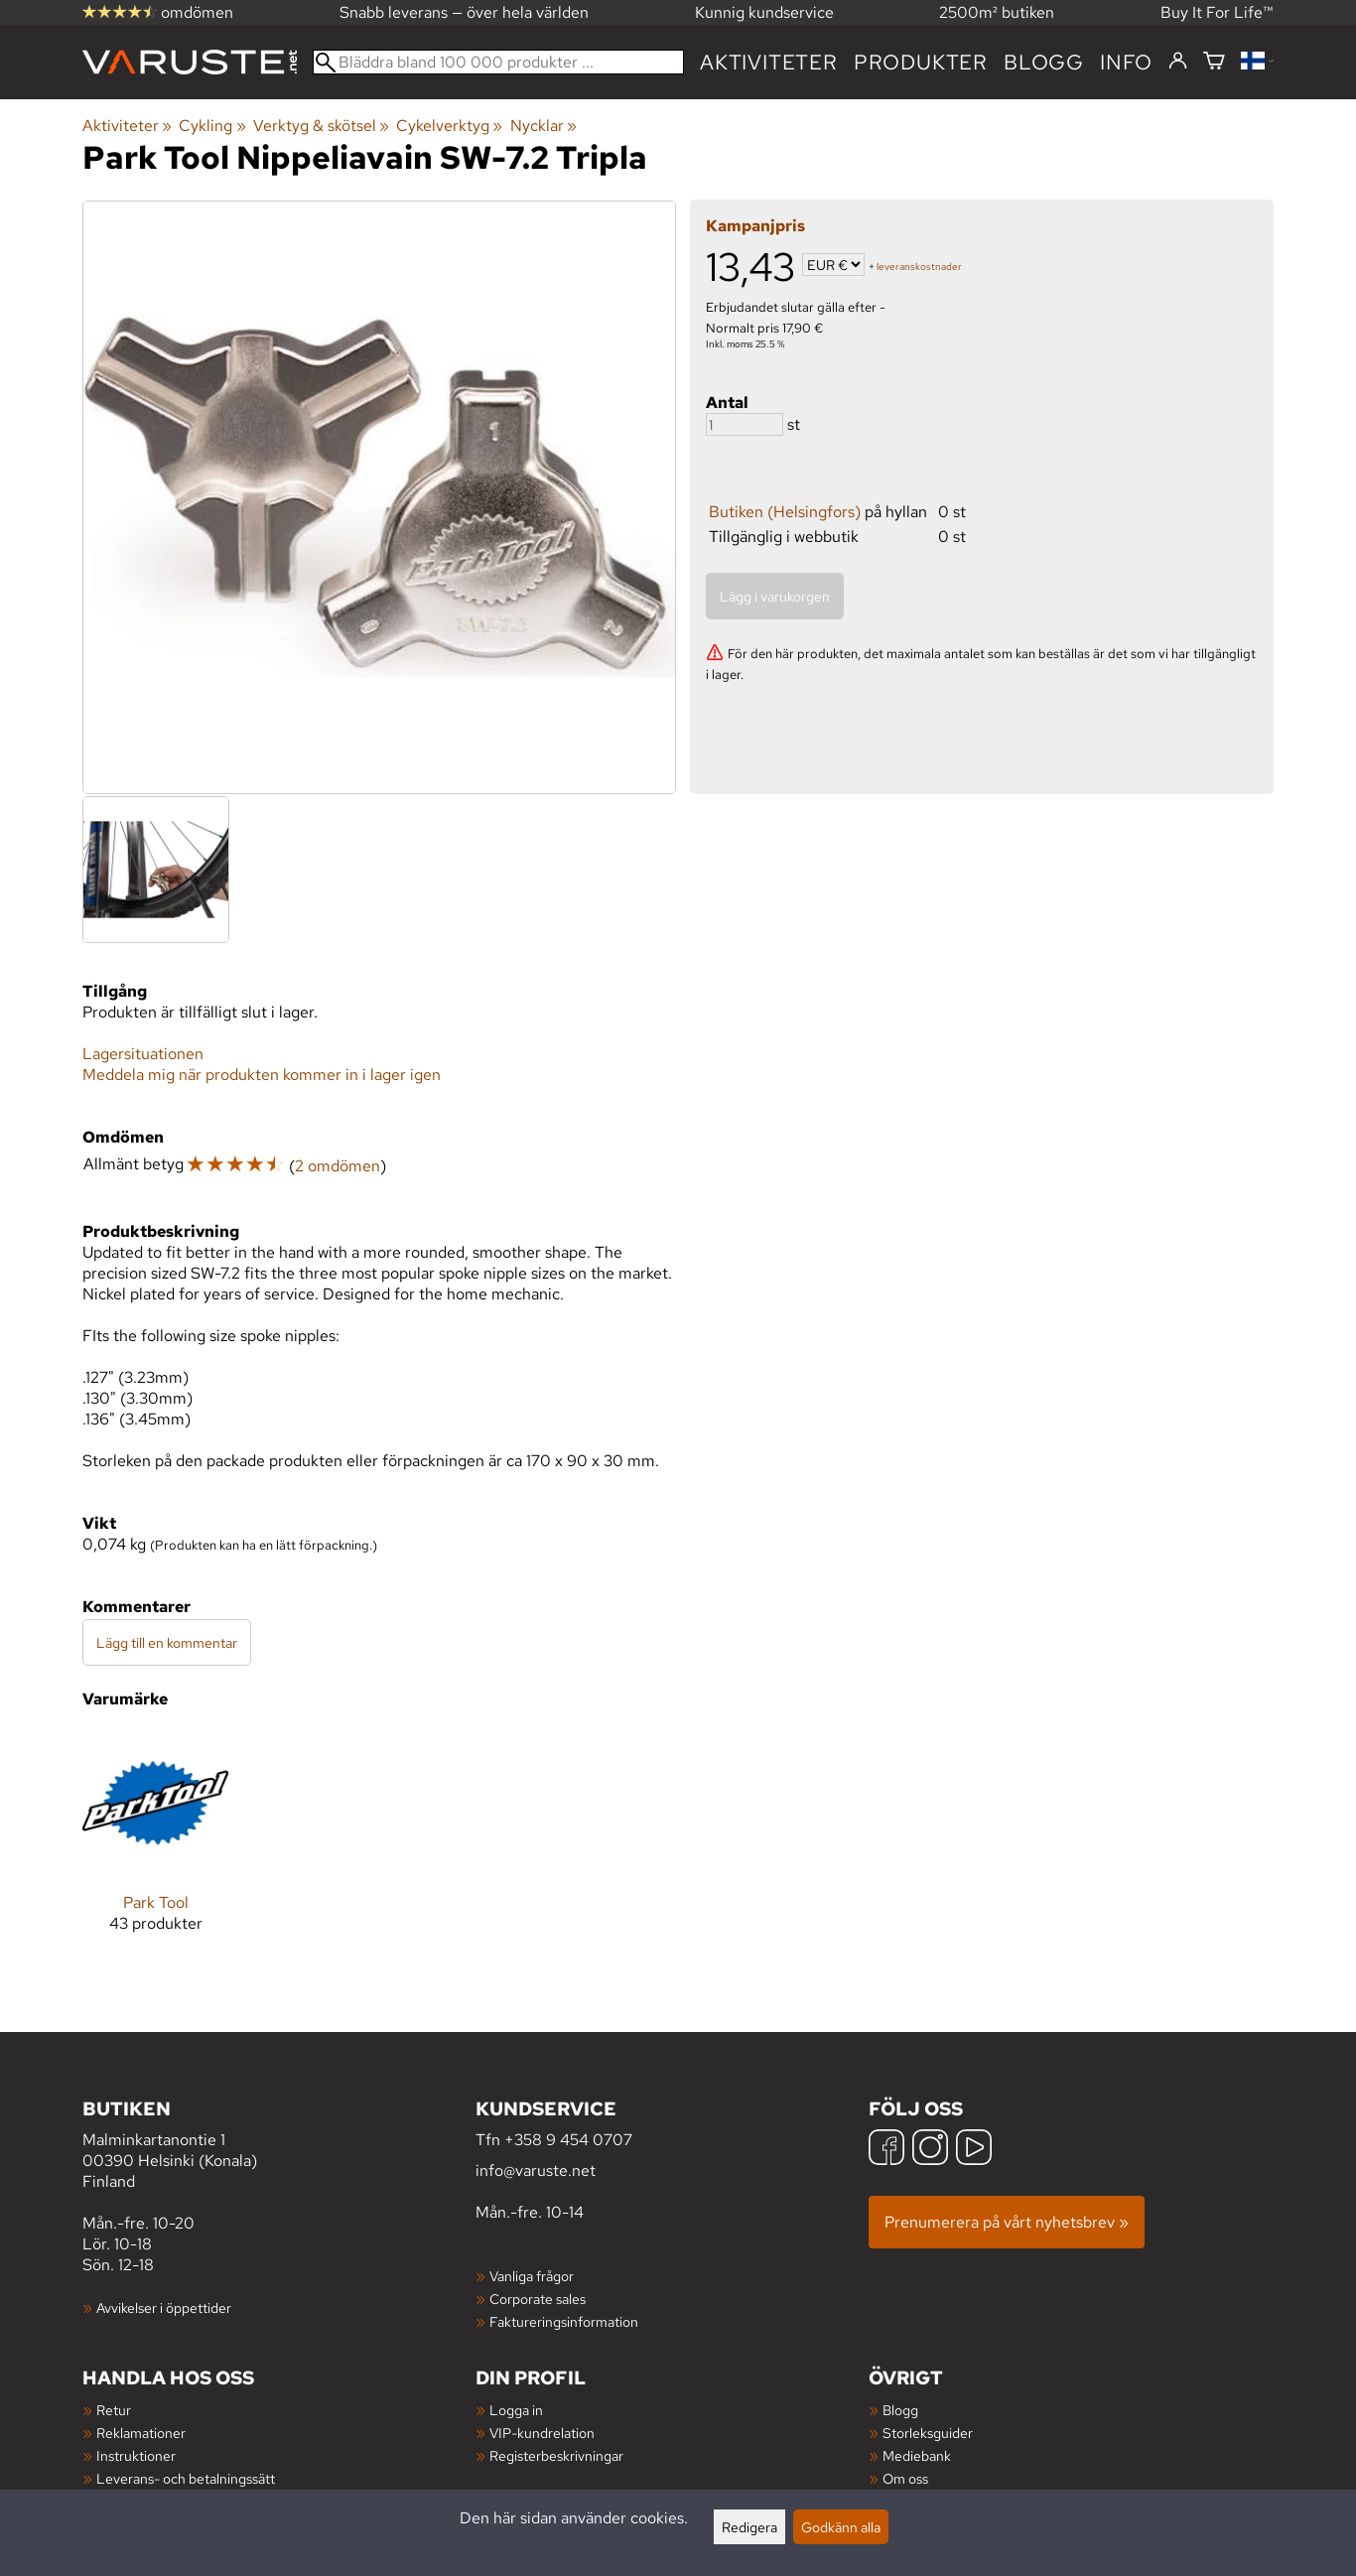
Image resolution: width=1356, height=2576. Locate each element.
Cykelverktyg (449, 125)
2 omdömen (337, 1165)
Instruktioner (136, 2455)
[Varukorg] (1214, 62)
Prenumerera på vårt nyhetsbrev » (1006, 2222)
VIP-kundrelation (542, 2432)
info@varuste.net (535, 2170)
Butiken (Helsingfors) (785, 511)
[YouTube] (974, 2149)
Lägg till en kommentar (166, 1642)
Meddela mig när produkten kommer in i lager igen (261, 1074)
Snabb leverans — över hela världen (464, 12)
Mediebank (916, 2455)
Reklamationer (141, 2432)
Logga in (516, 2409)
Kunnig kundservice (764, 12)
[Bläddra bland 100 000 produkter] (498, 62)
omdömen (157, 12)
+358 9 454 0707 (568, 2139)
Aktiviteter (769, 62)
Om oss (905, 2478)
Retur (113, 2409)
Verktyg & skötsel (321, 125)
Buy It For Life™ (1217, 12)
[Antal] (744, 424)
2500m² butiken (996, 12)
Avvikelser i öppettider (163, 2307)
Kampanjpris (755, 225)
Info (1126, 62)
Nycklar (543, 125)
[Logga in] (1177, 61)
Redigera (749, 2526)
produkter (921, 62)
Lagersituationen (142, 1053)
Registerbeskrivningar (556, 2455)
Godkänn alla (841, 2526)
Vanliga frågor (531, 2275)
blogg (1044, 62)
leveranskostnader (919, 266)
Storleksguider (927, 2432)
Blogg (900, 2409)
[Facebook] (886, 2149)
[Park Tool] (155, 1847)
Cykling (212, 125)
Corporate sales (537, 2298)
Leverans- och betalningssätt (185, 2478)
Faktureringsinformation (563, 2321)
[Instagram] (930, 2149)
